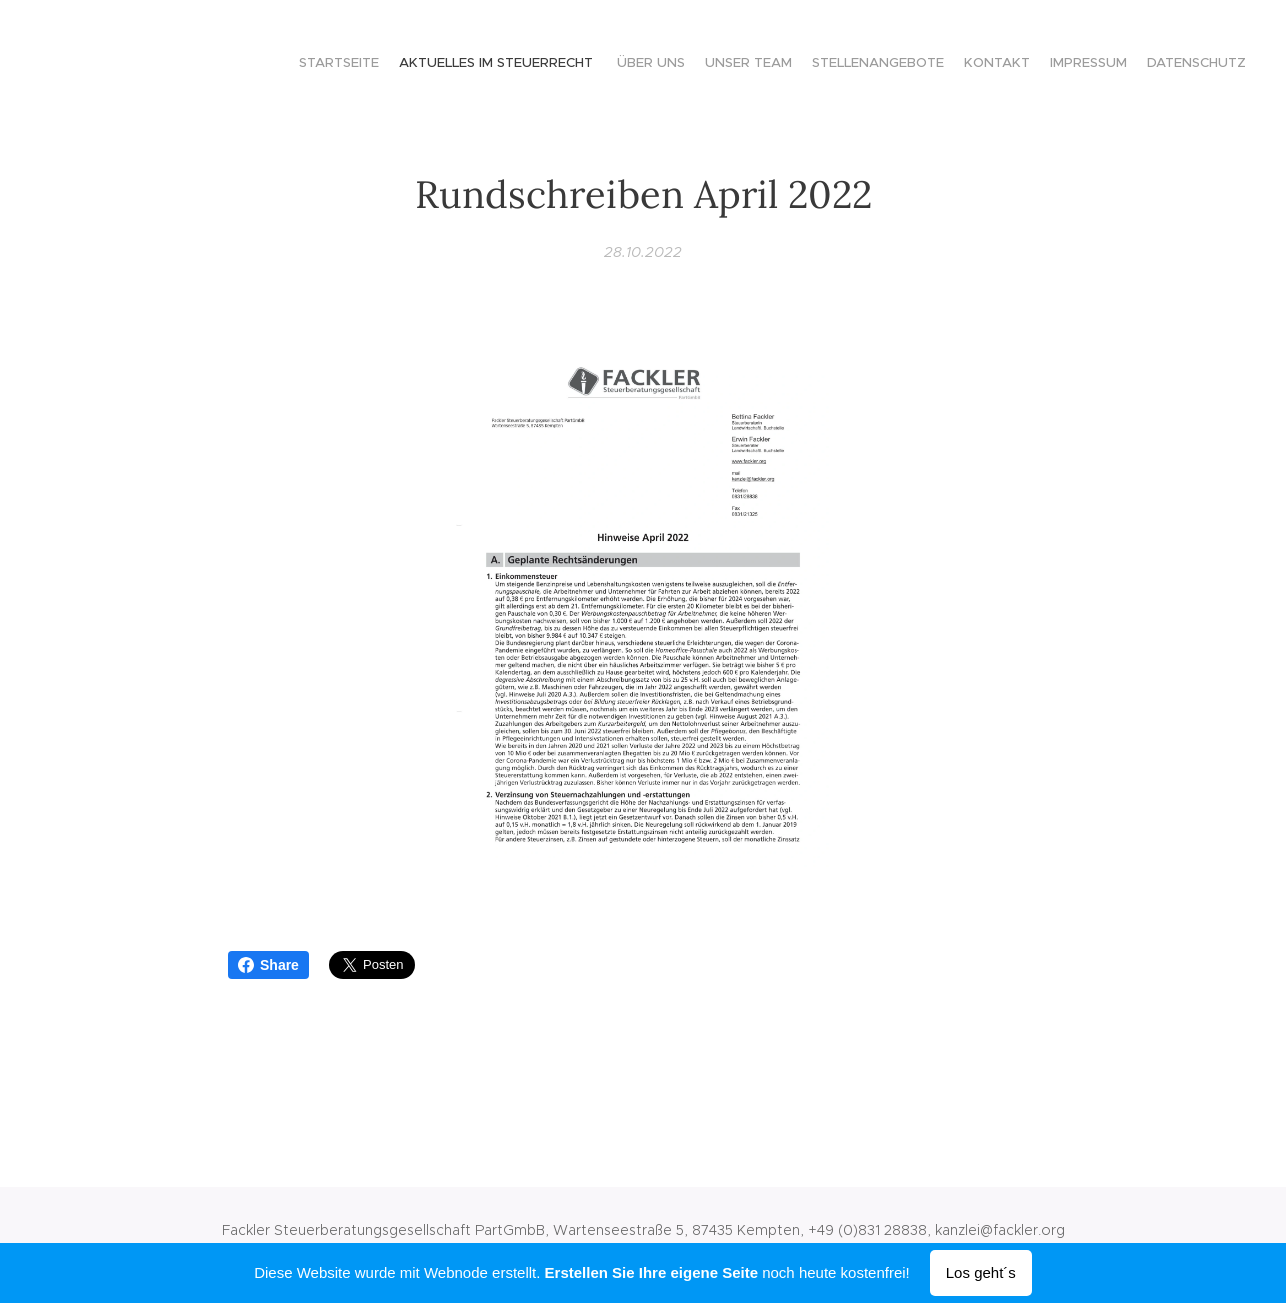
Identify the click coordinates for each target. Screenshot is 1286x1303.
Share (268, 965)
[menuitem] (1108, 65)
